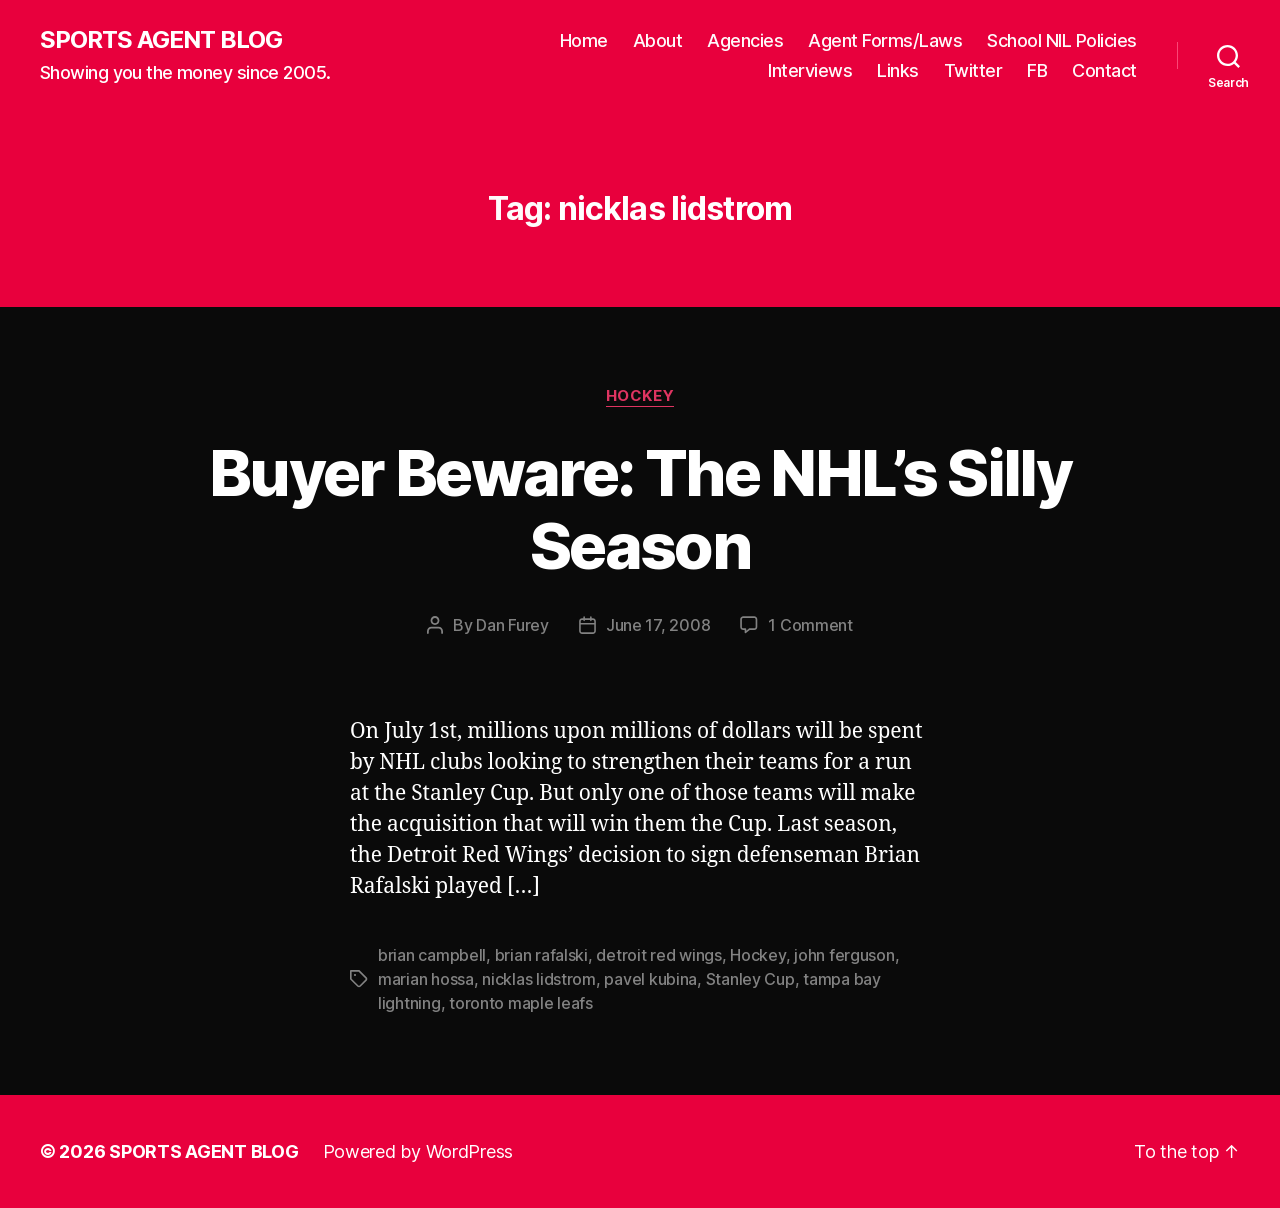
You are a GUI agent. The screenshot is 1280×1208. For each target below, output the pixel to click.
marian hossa (426, 979)
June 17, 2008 (658, 625)
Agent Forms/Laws (885, 40)
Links (898, 70)
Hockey (640, 396)
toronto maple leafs (521, 1003)
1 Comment (810, 625)
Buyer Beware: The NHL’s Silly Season (640, 509)
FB (1037, 70)
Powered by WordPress (418, 1151)
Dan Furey (512, 625)
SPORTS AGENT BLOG (161, 40)
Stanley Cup (750, 979)
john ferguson (844, 955)
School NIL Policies (1062, 40)
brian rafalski (541, 955)
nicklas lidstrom (539, 979)
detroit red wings (658, 955)
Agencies (745, 40)
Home (584, 40)
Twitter (973, 70)
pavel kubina (650, 979)
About (658, 40)
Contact (1104, 70)
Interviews (810, 70)
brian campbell (432, 955)
